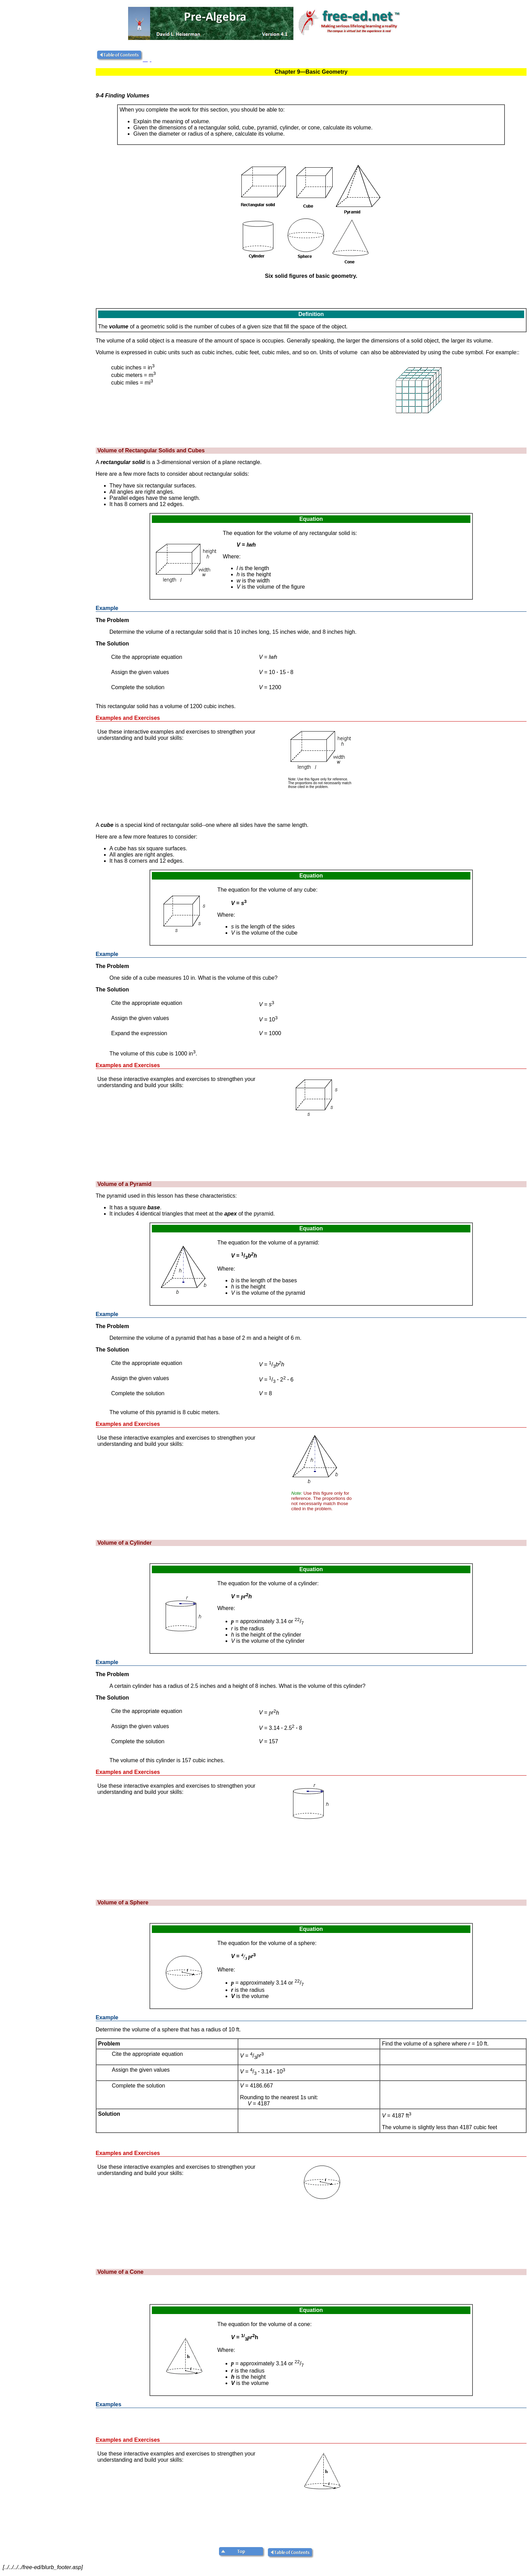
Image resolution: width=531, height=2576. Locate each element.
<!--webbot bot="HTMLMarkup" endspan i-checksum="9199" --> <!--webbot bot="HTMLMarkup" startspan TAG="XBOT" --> (440, 1119)
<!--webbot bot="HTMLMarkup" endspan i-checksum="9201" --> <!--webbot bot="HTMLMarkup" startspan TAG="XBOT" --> (440, 1826)
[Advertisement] (48, 152)
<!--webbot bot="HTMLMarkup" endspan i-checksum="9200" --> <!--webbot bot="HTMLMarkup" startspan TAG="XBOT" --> (440, 1478)
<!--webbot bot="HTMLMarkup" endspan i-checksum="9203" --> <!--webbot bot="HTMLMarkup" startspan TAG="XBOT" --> (440, 2494)
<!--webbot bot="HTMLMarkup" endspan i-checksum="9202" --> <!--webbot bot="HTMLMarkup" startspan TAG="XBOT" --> (440, 2207)
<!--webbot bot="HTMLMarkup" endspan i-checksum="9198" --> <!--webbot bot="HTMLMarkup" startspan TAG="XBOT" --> (441, 772)
